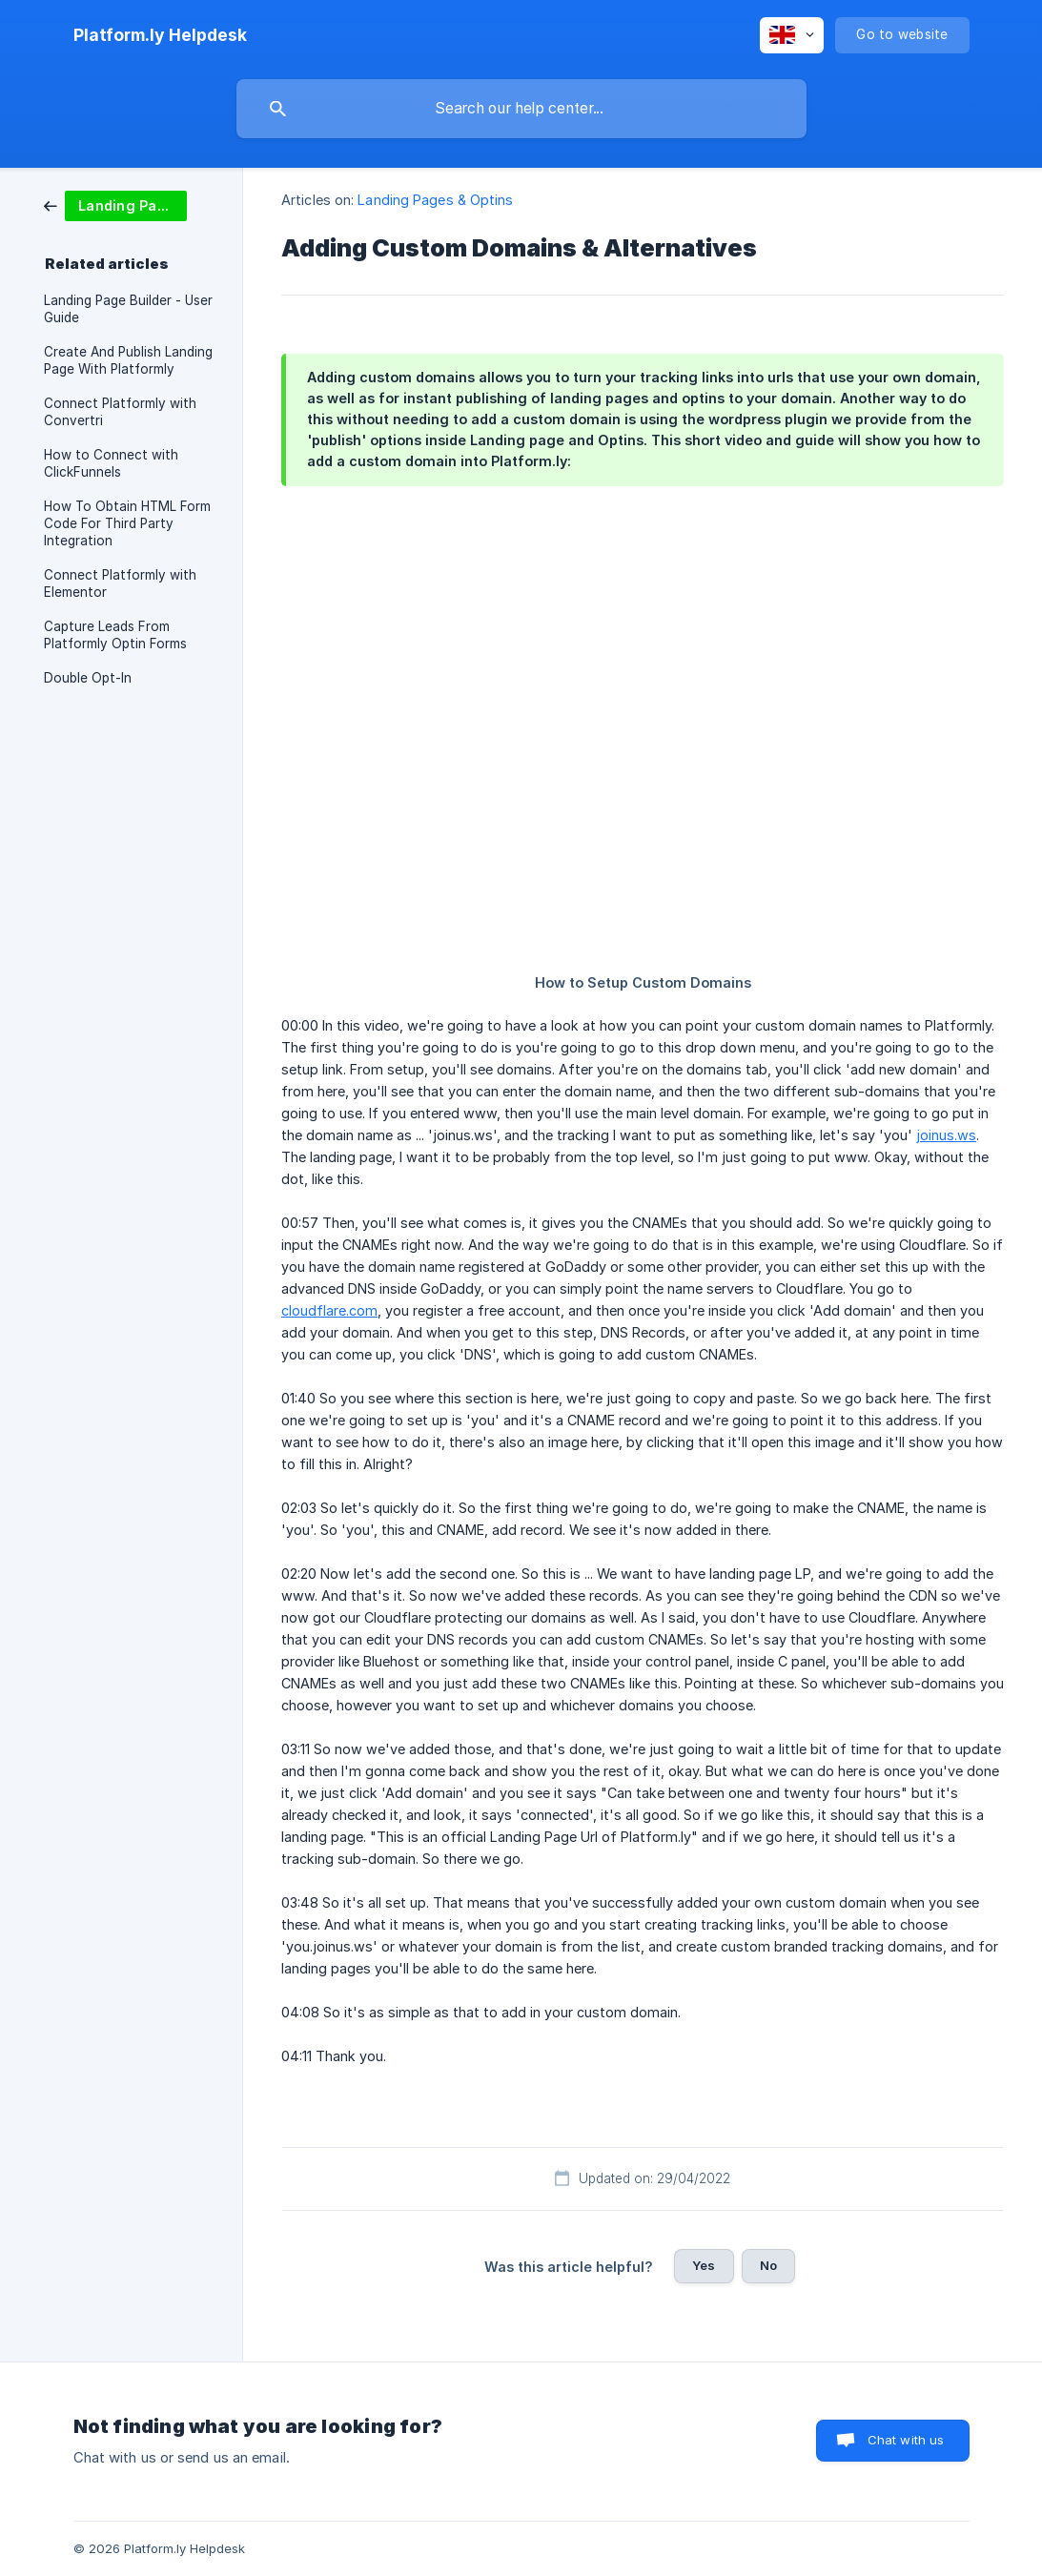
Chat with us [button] (906, 2439)
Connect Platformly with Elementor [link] (120, 583)
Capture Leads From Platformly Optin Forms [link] (115, 635)
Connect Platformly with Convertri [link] (120, 412)
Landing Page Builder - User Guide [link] (128, 309)
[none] (160, 35)
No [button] (768, 2265)
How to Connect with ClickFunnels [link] (111, 463)
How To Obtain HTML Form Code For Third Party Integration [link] (127, 523)
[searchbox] (521, 108)
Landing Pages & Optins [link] (435, 200)
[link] (115, 204)
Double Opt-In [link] (88, 677)
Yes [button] (703, 2265)
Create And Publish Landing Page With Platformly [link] (128, 360)
